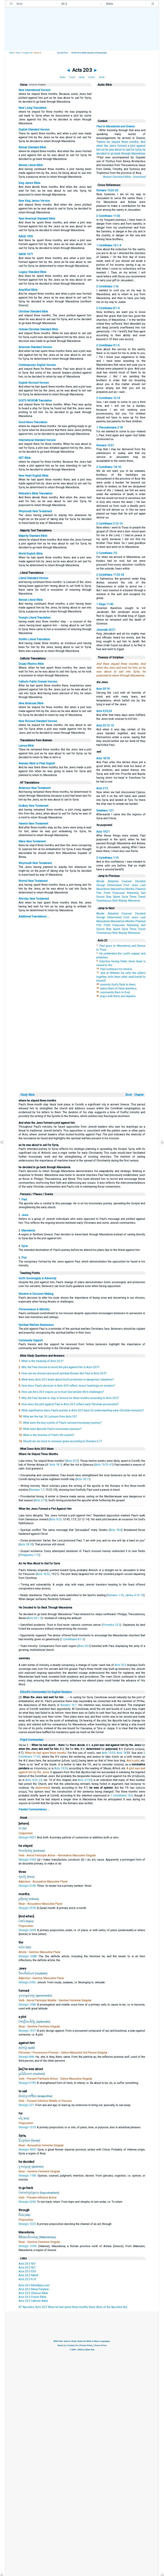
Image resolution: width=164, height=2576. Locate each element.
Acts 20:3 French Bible (32, 2297)
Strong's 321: (27, 2105)
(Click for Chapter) (37, 85)
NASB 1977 (26, 254)
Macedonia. (138, 153)
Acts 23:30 (84, 1780)
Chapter (139, 1094)
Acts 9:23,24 (104, 711)
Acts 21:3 (102, 788)
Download (139, 176)
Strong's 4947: (28, 2149)
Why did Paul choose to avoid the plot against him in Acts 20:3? (60, 1367)
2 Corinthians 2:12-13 (109, 523)
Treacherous (104, 900)
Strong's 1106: (28, 2175)
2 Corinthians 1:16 (107, 286)
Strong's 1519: (28, 2127)
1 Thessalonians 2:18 (109, 427)
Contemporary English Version (37, 365)
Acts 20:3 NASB (28, 2275)
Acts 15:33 (108, 1752)
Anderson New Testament (35, 788)
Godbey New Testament (33, 805)
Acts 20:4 (84, 1646)
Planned (140, 889)
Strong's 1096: (28, 2004)
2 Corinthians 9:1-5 (107, 345)
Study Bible (27, 1094)
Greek (101, 77)
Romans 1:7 (37, 1489)
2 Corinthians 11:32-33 (110, 574)
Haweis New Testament (33, 823)
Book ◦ (129, 1094)
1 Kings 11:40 (104, 604)
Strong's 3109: (28, 2246)
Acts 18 (121, 1752)
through (125, 153)
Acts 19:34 (61, 1768)
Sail (143, 893)
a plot (131, 145)
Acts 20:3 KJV (27, 2279)
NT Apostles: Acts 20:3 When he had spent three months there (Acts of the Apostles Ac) (73, 2307)
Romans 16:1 (68, 1705)
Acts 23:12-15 (105, 725)
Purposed (118, 893)
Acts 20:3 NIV (27, 2263)
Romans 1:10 (115, 1595)
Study (81, 77)
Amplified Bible (28, 289)
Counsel (127, 881)
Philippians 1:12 (29, 1555)
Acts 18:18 (103, 758)
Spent (116, 896)
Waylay (122, 900)
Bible (12, 53)
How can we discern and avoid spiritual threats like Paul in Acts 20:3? (64, 1373)
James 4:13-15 (134, 1595)
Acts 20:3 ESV (27, 2271)
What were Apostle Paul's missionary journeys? (52, 1429)
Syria (125, 896)
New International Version (34, 90)
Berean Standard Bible (32, 147)
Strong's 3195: (28, 2083)
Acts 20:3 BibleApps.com (34, 2285)
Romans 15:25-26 (107, 190)
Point (107, 893)
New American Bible (31, 703)
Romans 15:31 (105, 445)
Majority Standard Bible (33, 535)
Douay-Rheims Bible (31, 663)
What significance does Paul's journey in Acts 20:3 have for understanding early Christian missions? (82, 1410)
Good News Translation (33, 422)
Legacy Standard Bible (32, 272)
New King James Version (34, 200)
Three (132, 896)
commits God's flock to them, (118, 984)
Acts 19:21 (103, 831)
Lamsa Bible (26, 745)
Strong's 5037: (28, 1837)
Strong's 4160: (28, 1859)
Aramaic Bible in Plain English (37, 763)
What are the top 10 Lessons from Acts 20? (50, 1416)
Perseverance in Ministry (34, 1309)
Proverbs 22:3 (112, 1624)
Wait (115, 900)
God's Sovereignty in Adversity (37, 1278)
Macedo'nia (118, 889)
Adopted (113, 881)
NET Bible (25, 458)
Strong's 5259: (28, 1930)
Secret (100, 896)
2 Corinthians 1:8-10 (108, 467)
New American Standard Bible (37, 218)
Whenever (134, 900)
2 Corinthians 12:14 (108, 398)
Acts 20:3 (72, 1460)
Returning (133, 893)
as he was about (111, 149)
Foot (126, 885)
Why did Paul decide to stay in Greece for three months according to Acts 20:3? (70, 1398)
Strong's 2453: (28, 1982)
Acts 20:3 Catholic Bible (33, 2301)
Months (130, 889)
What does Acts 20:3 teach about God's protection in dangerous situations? (67, 1379)
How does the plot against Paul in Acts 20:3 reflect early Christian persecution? (70, 1404)
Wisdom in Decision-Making (36, 1293)
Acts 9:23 (55, 1519)
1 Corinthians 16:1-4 (108, 245)
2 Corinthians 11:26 (108, 216)
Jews (112, 145)
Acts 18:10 (26, 1544)
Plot (98, 893)
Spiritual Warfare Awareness (36, 1325)
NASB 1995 (26, 236)
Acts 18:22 (43, 1574)
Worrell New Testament (33, 881)
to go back (114, 153)
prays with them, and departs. (118, 996)
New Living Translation (32, 108)
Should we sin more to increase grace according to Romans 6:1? (62, 1441)
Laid (142, 885)
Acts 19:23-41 (104, 1464)
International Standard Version (37, 440)
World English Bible (31, 553)
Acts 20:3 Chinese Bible (33, 2293)
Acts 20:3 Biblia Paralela (34, 2289)
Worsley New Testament (34, 898)
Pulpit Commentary (31, 1739)
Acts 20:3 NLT (27, 2267)
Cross (72, 77)
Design (100, 885)
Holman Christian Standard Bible (38, 329)
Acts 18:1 (55, 1464)
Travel (141, 896)
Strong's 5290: (28, 2201)
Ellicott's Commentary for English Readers (46, 1692)
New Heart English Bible (33, 475)
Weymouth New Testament (35, 511)
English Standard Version (34, 129)
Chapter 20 (27, 53)
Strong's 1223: (28, 2224)
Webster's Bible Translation (35, 493)
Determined (114, 885)
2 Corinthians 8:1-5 (72, 1639)
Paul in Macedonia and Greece (115, 126)
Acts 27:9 (40, 1500)
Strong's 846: (27, 2056)
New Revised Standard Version (38, 721)
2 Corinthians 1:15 (107, 857)
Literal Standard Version (33, 578)
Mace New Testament (32, 841)
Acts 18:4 (116, 1530)
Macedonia (103, 889)
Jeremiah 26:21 (105, 629)
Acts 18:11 (82, 1479)
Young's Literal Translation (35, 617)
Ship (108, 896)
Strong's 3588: (29, 1956)
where (102, 142)
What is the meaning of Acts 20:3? (42, 1361)
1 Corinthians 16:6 (121, 1795)
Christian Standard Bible (33, 311)
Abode (100, 881)
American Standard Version (35, 347)
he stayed (113, 142)
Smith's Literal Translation (34, 639)
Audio (62, 77)
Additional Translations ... (34, 916)
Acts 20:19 (103, 689)
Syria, (138, 149)
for (132, 149)
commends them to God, (115, 992)
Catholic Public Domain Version (38, 681)
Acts (18, 53)
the (106, 145)
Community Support (31, 1340)
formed (122, 145)
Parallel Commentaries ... (34, 1809)
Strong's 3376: (28, 1908)
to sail (126, 149)
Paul (24, 1199)
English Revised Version (34, 382)
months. (134, 142)
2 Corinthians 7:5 (106, 553)
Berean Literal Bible (31, 165)
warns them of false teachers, (118, 988)
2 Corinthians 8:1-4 (107, 308)
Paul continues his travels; (116, 969)
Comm (91, 77)
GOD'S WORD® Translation (35, 400)
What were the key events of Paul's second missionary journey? (62, 1422)
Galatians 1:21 (105, 810)
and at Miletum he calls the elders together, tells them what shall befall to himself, (120, 976)
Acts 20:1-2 (34, 1618)
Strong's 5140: (28, 1885)
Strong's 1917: (28, 2030)
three (125, 142)
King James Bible (29, 183)
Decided (140, 881)
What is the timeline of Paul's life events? (48, 1435)
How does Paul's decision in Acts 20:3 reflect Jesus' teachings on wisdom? (68, 1385)
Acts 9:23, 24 (33, 1780)
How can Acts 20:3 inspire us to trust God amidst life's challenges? (62, 1392)
